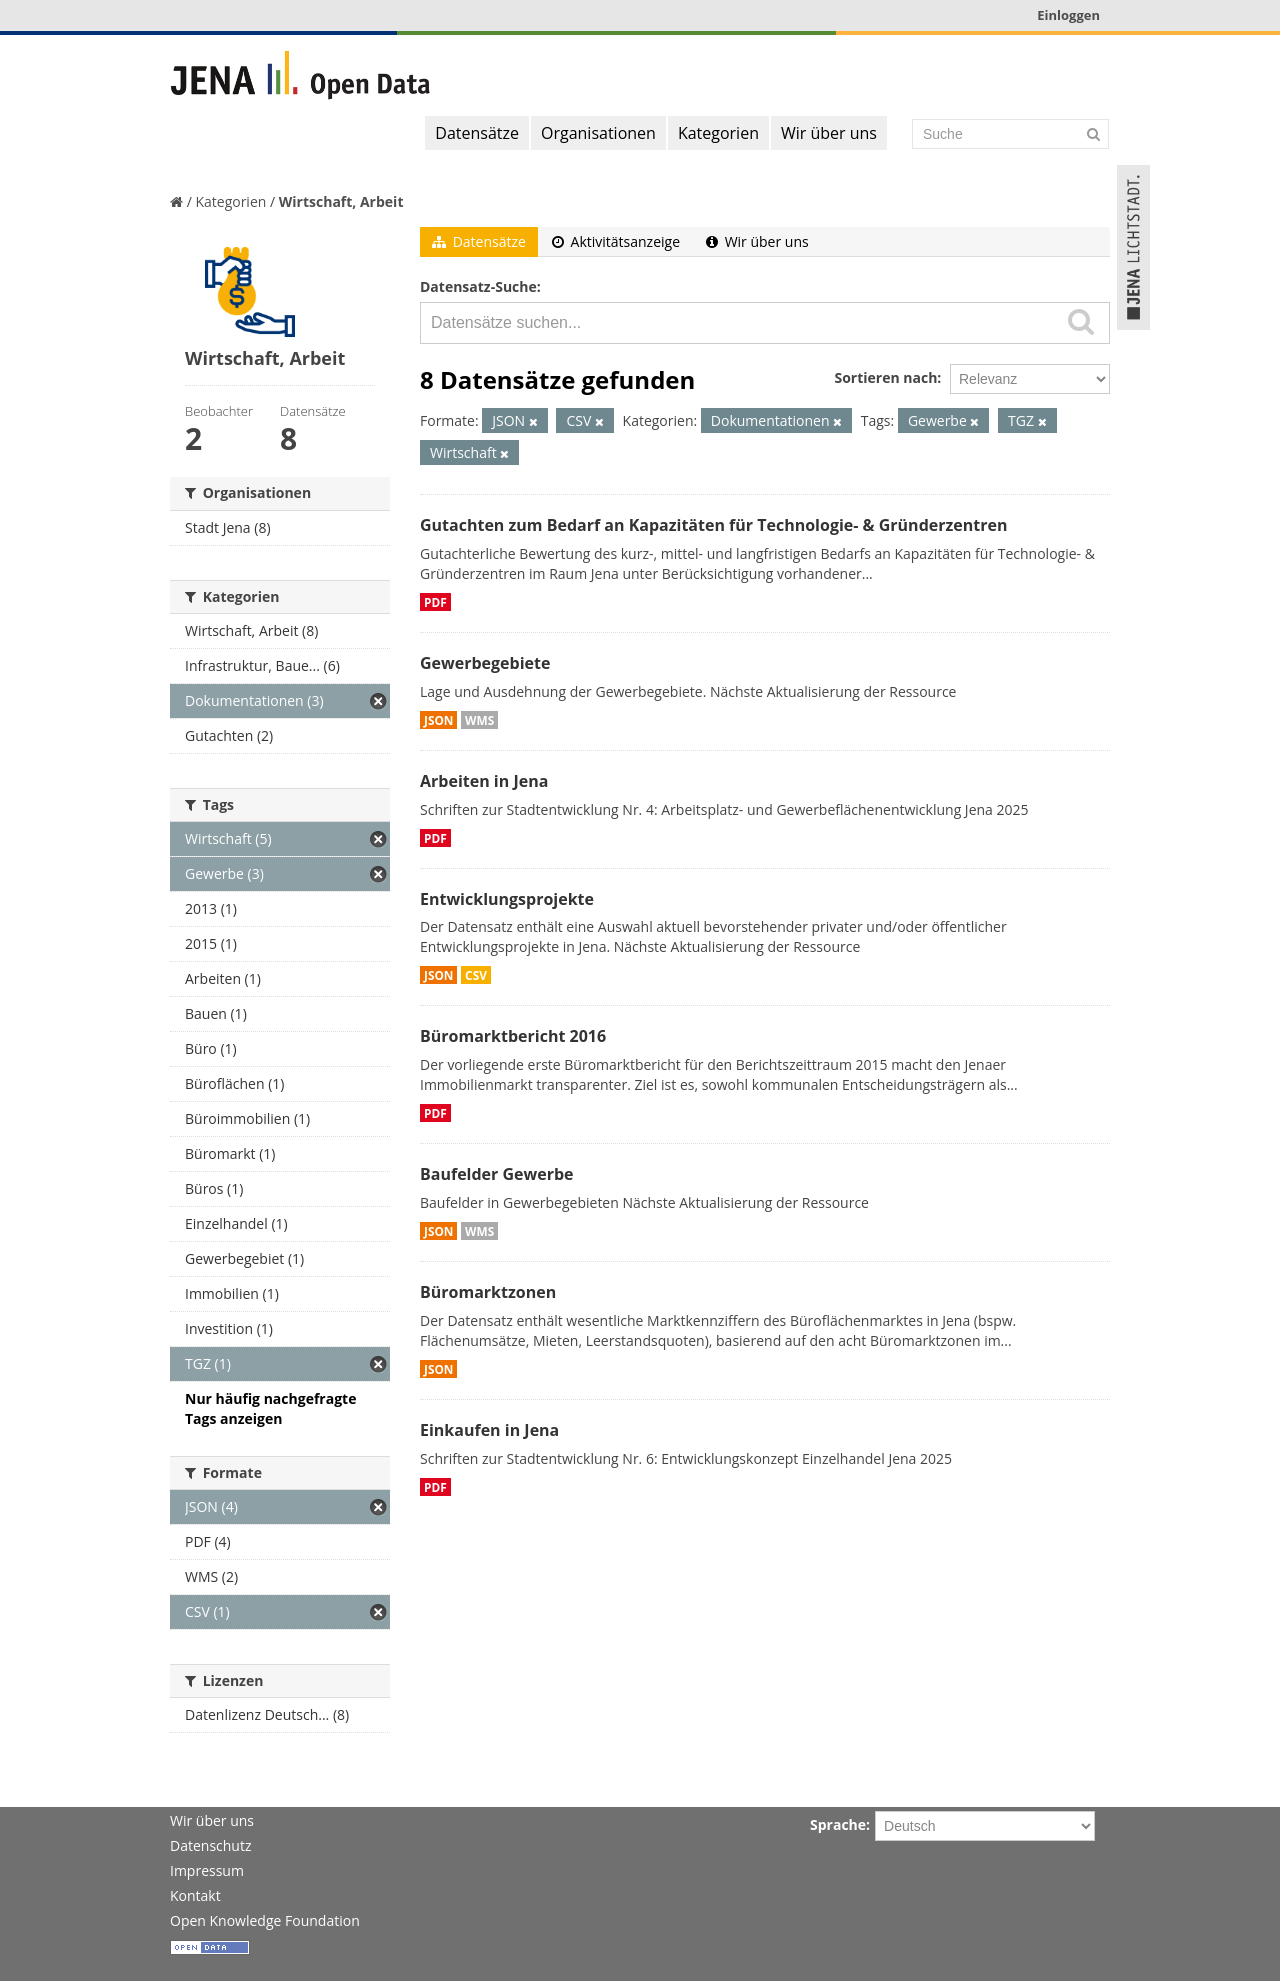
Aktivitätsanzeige (616, 241)
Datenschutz (210, 1845)
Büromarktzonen (488, 1292)
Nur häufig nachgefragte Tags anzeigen (270, 1408)
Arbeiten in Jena (484, 781)
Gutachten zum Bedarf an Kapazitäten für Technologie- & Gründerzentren (713, 525)
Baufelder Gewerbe (497, 1174)
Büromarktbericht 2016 (513, 1036)
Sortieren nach (885, 377)
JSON (438, 720)
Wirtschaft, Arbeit (341, 201)
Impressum (207, 1870)
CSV (476, 975)
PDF (435, 602)
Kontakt (195, 1895)
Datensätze (477, 133)
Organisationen (598, 133)
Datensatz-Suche (478, 286)
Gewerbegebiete (485, 663)
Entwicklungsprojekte (507, 899)
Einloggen (1068, 15)
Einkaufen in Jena (489, 1430)
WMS (479, 720)
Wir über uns (829, 133)
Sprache (838, 1824)
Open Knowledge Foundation (265, 1920)
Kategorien (718, 133)
